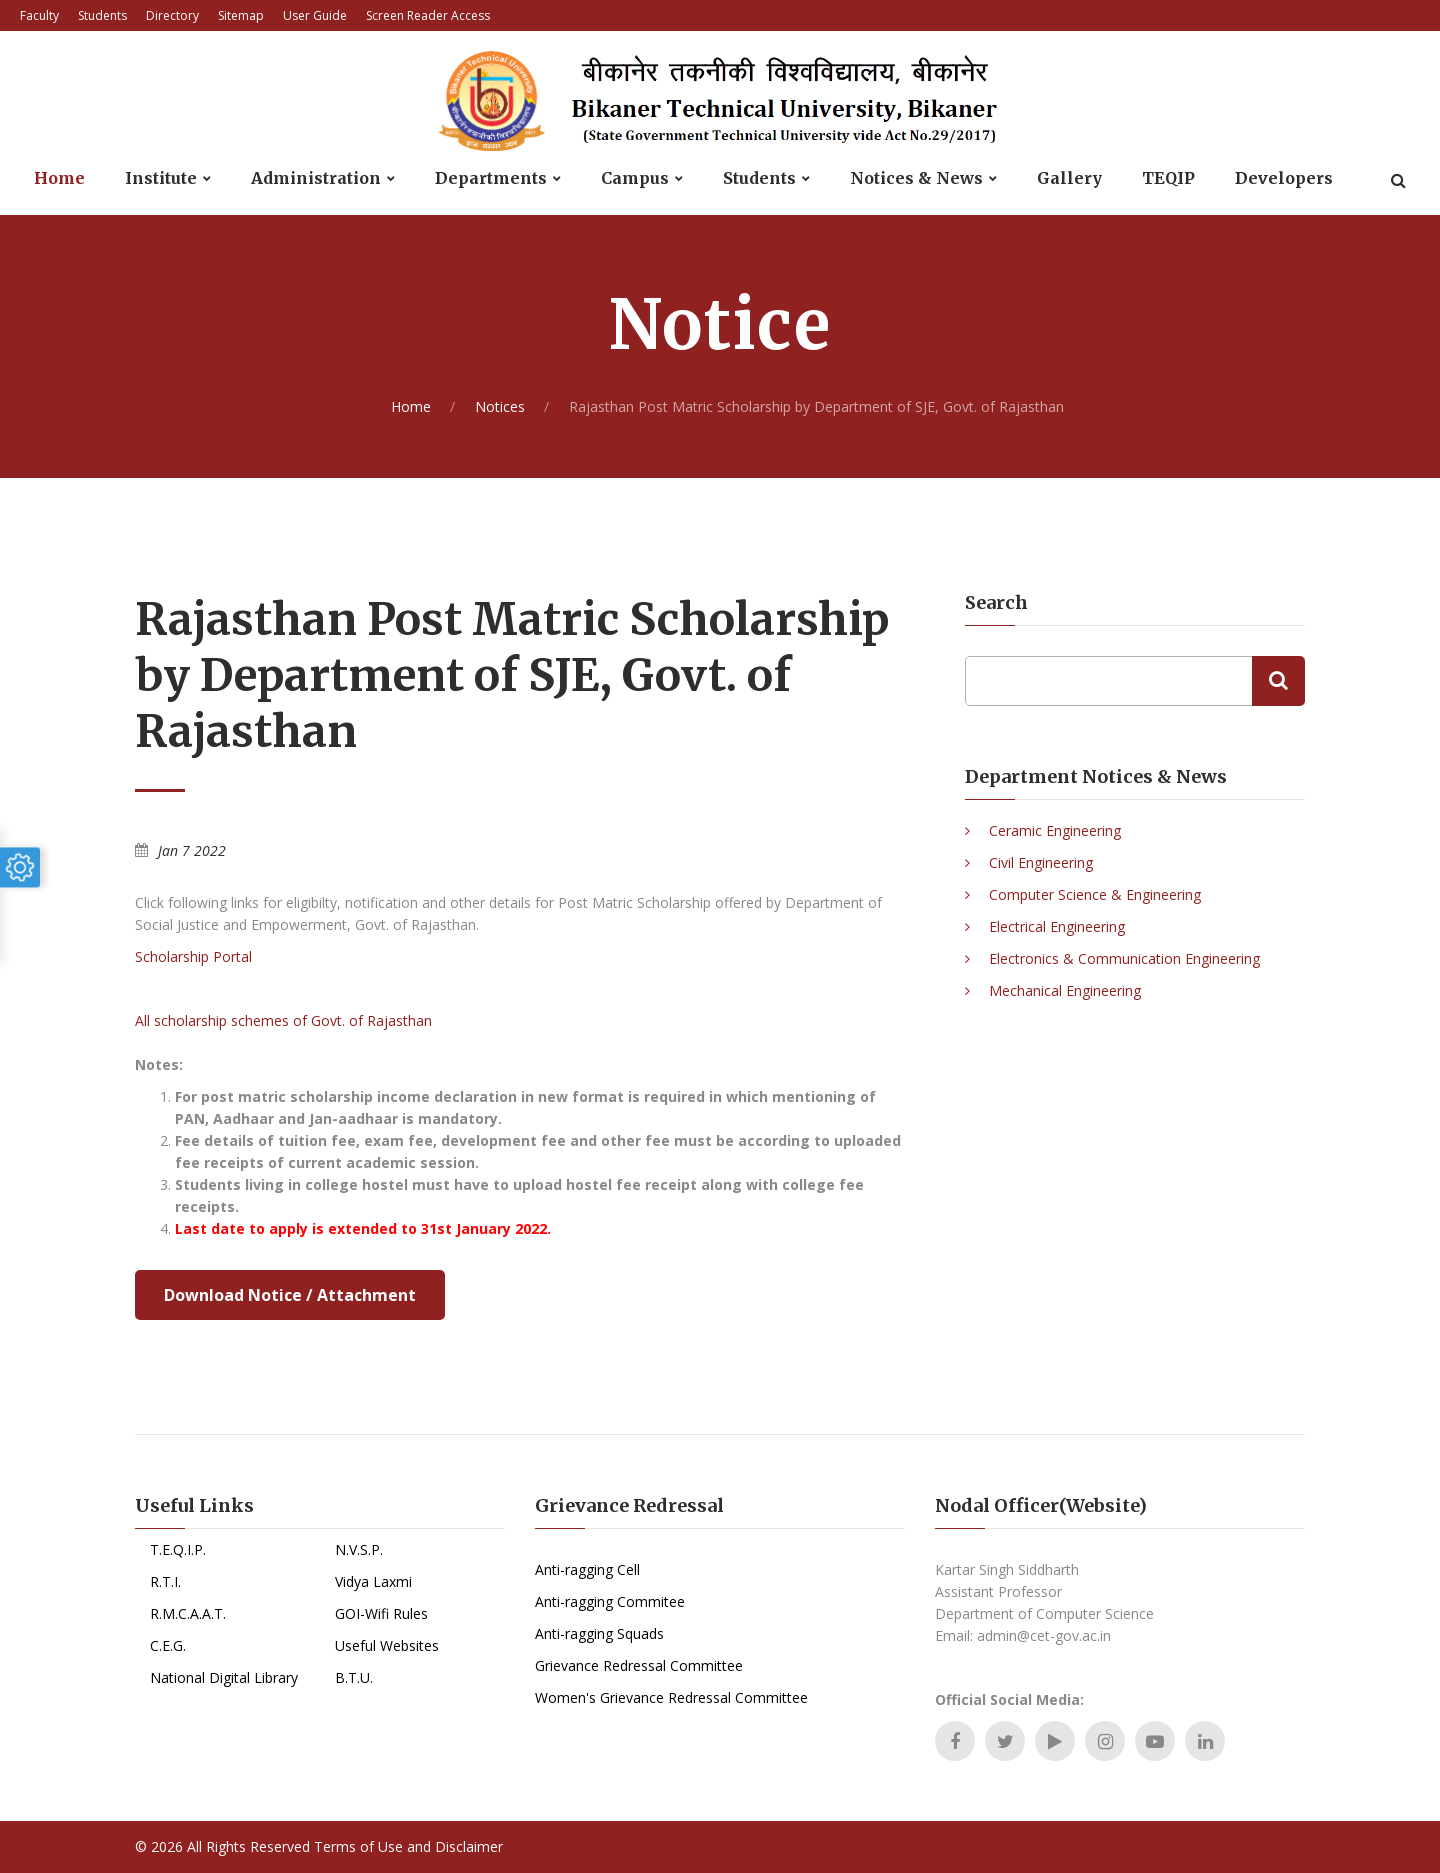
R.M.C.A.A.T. (188, 1613)
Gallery (1069, 178)
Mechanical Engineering (1065, 990)
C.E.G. (168, 1645)
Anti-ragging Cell (587, 1569)
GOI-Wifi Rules (381, 1613)
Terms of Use (358, 1846)
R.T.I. (165, 1581)
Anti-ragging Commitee (610, 1601)
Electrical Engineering (1057, 926)
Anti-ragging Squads (599, 1633)
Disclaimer (469, 1846)
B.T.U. (354, 1677)
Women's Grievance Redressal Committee (671, 1697)
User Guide (315, 15)
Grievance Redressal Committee (639, 1665)
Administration (316, 178)
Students (102, 15)
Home (59, 178)
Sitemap (241, 15)
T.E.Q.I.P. (178, 1549)
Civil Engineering (1041, 862)
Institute (161, 178)
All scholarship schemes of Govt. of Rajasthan (283, 1020)
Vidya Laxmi (373, 1581)
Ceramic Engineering (1055, 830)
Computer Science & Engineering (1095, 894)
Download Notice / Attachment (290, 1295)
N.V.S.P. (359, 1549)
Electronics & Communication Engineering (1124, 958)
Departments (491, 178)
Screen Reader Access (428, 15)
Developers (1284, 178)
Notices (500, 406)
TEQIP (1168, 178)
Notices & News (916, 178)
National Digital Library (224, 1677)
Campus (635, 178)
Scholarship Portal (193, 956)
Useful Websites (387, 1645)
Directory (172, 15)
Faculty (39, 15)
